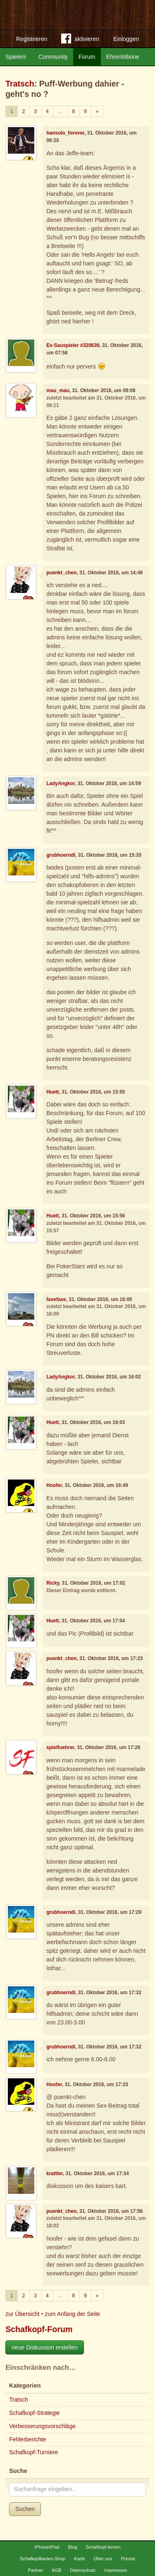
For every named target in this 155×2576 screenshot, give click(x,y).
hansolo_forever (65, 133)
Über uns (102, 2558)
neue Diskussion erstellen (45, 2347)
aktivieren (80, 40)
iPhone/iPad (46, 2547)
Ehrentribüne (122, 56)
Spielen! (15, 56)
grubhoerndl (60, 855)
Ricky (52, 1583)
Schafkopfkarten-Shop (43, 2558)
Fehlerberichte (27, 2439)
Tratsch (19, 83)
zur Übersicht (22, 2314)
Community (53, 56)
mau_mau (57, 390)
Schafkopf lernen (103, 2547)
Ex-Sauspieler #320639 (72, 345)
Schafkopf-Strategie (34, 2413)
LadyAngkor (60, 783)
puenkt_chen (61, 573)
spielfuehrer (60, 1747)
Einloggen (126, 39)
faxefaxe (56, 1299)
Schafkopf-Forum (38, 2329)
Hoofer (54, 1485)
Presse (128, 2558)
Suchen (25, 2509)
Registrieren (31, 39)
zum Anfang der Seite (72, 2314)
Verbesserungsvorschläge (42, 2426)
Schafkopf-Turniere (33, 2452)
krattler (54, 2173)
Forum (87, 56)
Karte (79, 2558)
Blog (72, 2547)
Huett (52, 1092)
